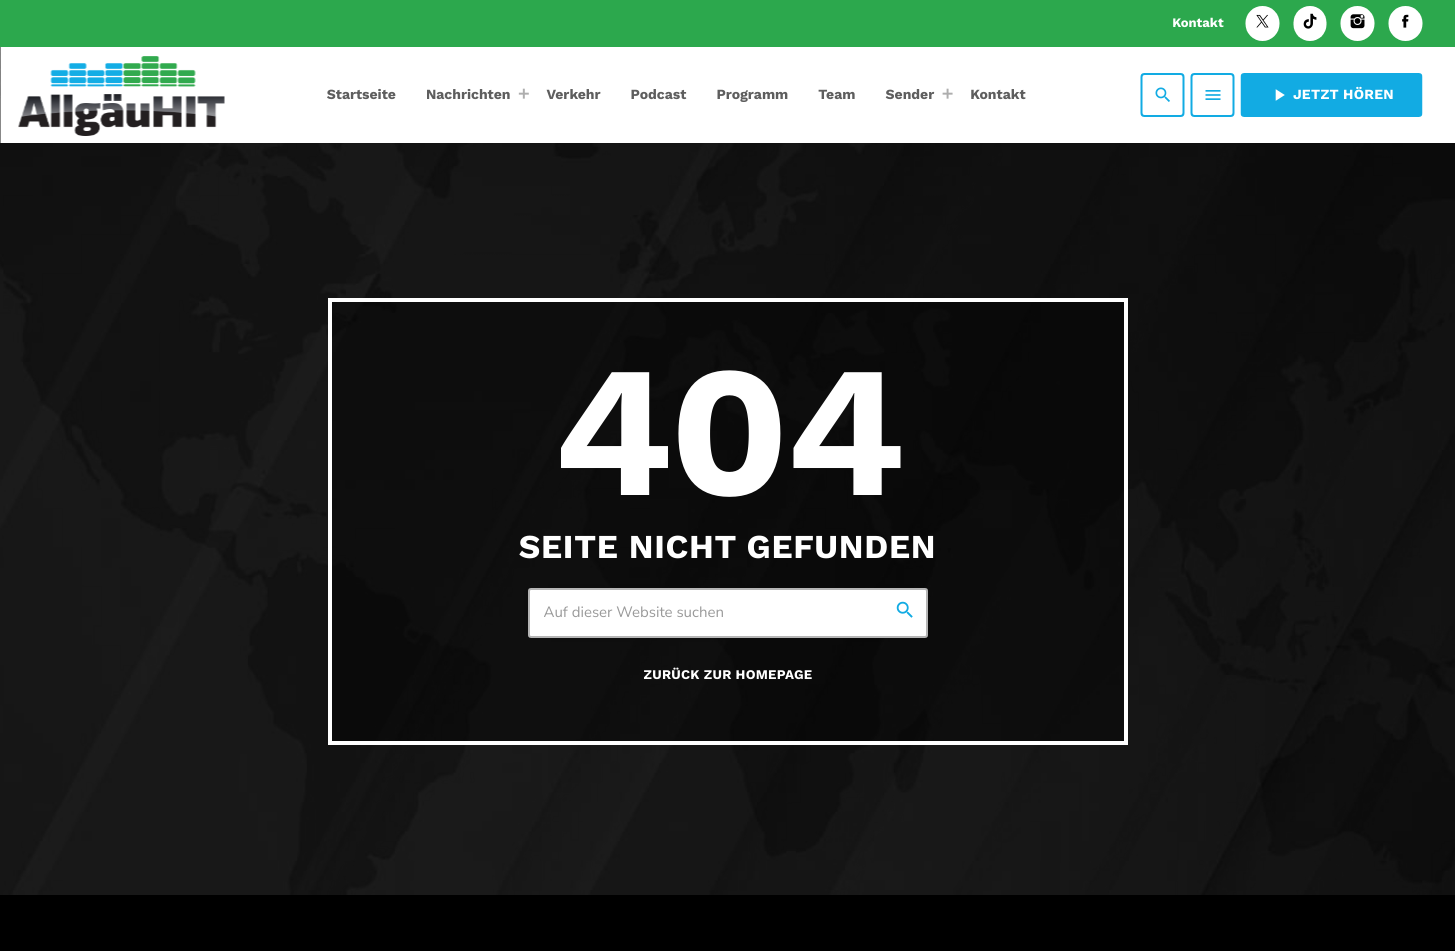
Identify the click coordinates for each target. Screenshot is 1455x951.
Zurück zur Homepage (728, 675)
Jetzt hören (1331, 95)
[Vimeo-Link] (121, 95)
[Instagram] (1358, 23)
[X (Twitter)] (1263, 23)
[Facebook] (1405, 23)
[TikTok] (1310, 23)
